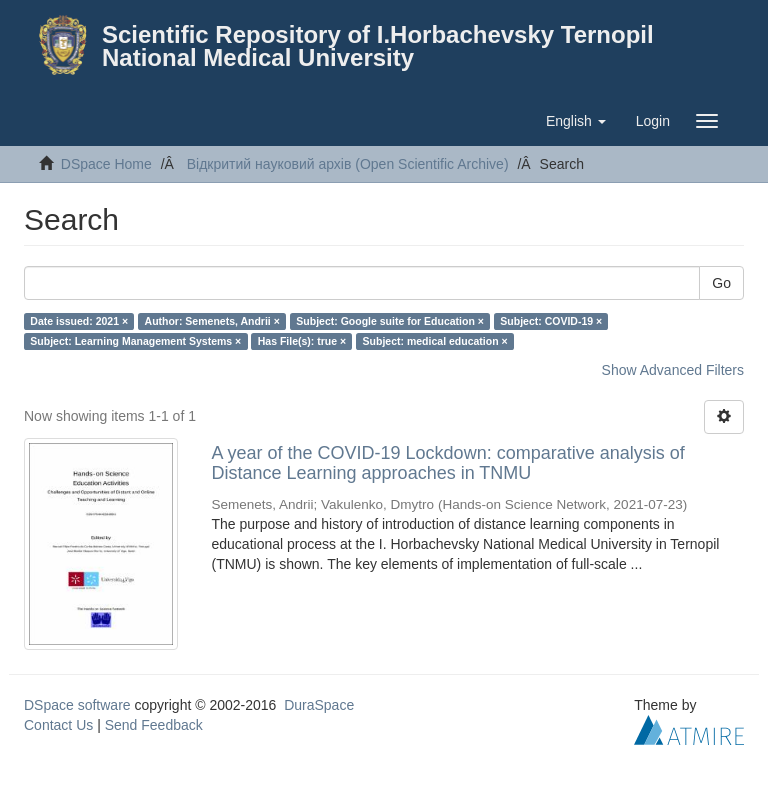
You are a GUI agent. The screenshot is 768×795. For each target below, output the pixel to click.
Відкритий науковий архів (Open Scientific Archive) (348, 164)
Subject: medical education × (435, 341)
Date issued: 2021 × (79, 321)
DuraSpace (319, 705)
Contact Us (58, 725)
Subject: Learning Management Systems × (135, 341)
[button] (576, 121)
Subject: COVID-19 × (551, 321)
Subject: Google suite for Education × (390, 321)
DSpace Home (106, 164)
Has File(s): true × (302, 341)
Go (721, 283)
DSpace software (77, 705)
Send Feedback (154, 725)
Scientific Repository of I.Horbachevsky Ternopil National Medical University (378, 46)
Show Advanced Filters (673, 370)
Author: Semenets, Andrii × (212, 321)
